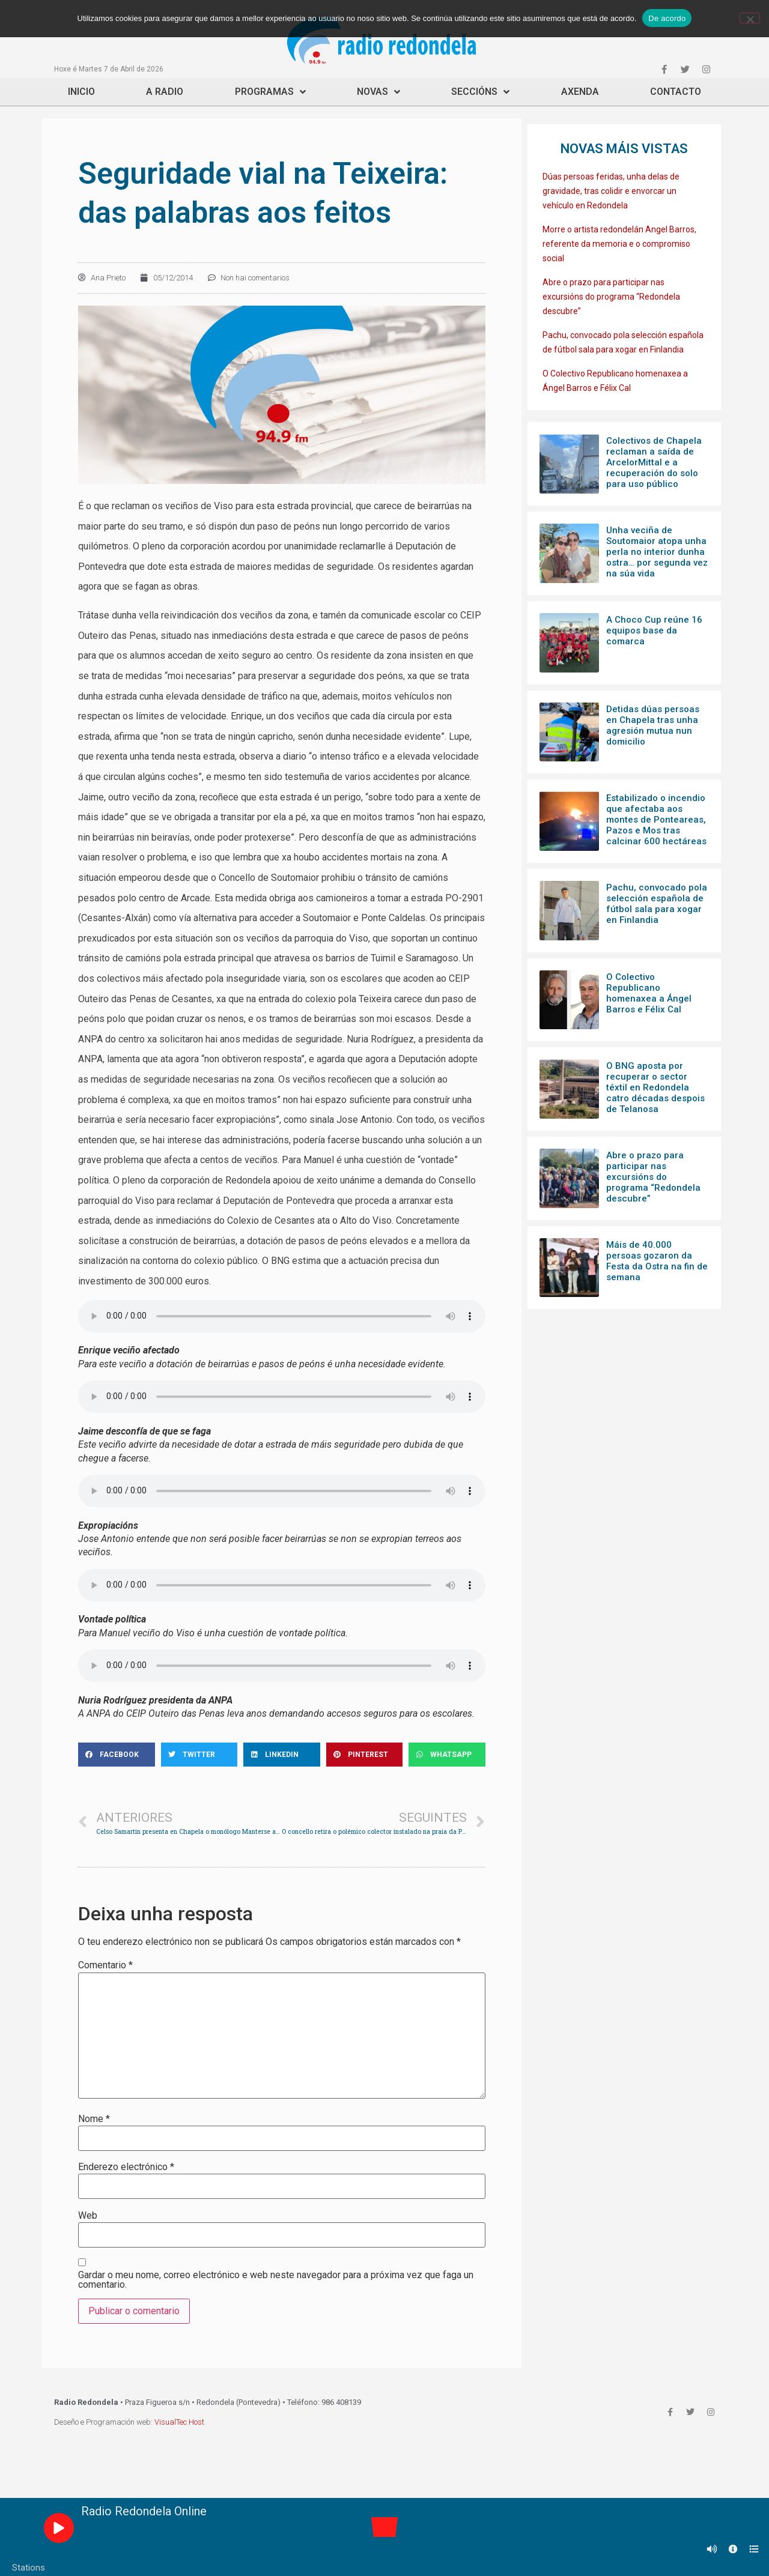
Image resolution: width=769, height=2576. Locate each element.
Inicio (81, 91)
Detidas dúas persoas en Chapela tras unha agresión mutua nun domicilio (652, 725)
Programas (270, 92)
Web (87, 2216)
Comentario (105, 1965)
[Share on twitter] (199, 1755)
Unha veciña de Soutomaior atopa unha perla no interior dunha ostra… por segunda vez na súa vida (657, 552)
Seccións (480, 92)
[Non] (750, 18)
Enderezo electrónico (126, 2167)
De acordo (666, 18)
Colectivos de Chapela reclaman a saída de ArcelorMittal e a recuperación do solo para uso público (654, 462)
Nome (94, 2119)
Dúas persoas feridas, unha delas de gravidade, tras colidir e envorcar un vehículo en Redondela (611, 191)
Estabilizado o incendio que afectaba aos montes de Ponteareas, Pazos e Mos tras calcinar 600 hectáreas (656, 820)
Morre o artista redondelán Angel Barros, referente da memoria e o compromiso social (619, 244)
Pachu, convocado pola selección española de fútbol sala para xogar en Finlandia (656, 903)
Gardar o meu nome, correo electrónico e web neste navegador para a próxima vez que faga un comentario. (275, 2280)
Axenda (580, 91)
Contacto (675, 91)
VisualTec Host (179, 2421)
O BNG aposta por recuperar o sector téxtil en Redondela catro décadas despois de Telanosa (655, 1087)
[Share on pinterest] (364, 1755)
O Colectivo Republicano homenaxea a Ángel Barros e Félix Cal (648, 993)
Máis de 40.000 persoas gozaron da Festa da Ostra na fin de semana (657, 1261)
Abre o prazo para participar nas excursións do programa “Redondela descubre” (611, 296)
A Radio (164, 91)
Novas (378, 92)
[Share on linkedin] (281, 1755)
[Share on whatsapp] (447, 1755)
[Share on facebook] (116, 1755)
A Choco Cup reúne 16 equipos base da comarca (654, 630)
